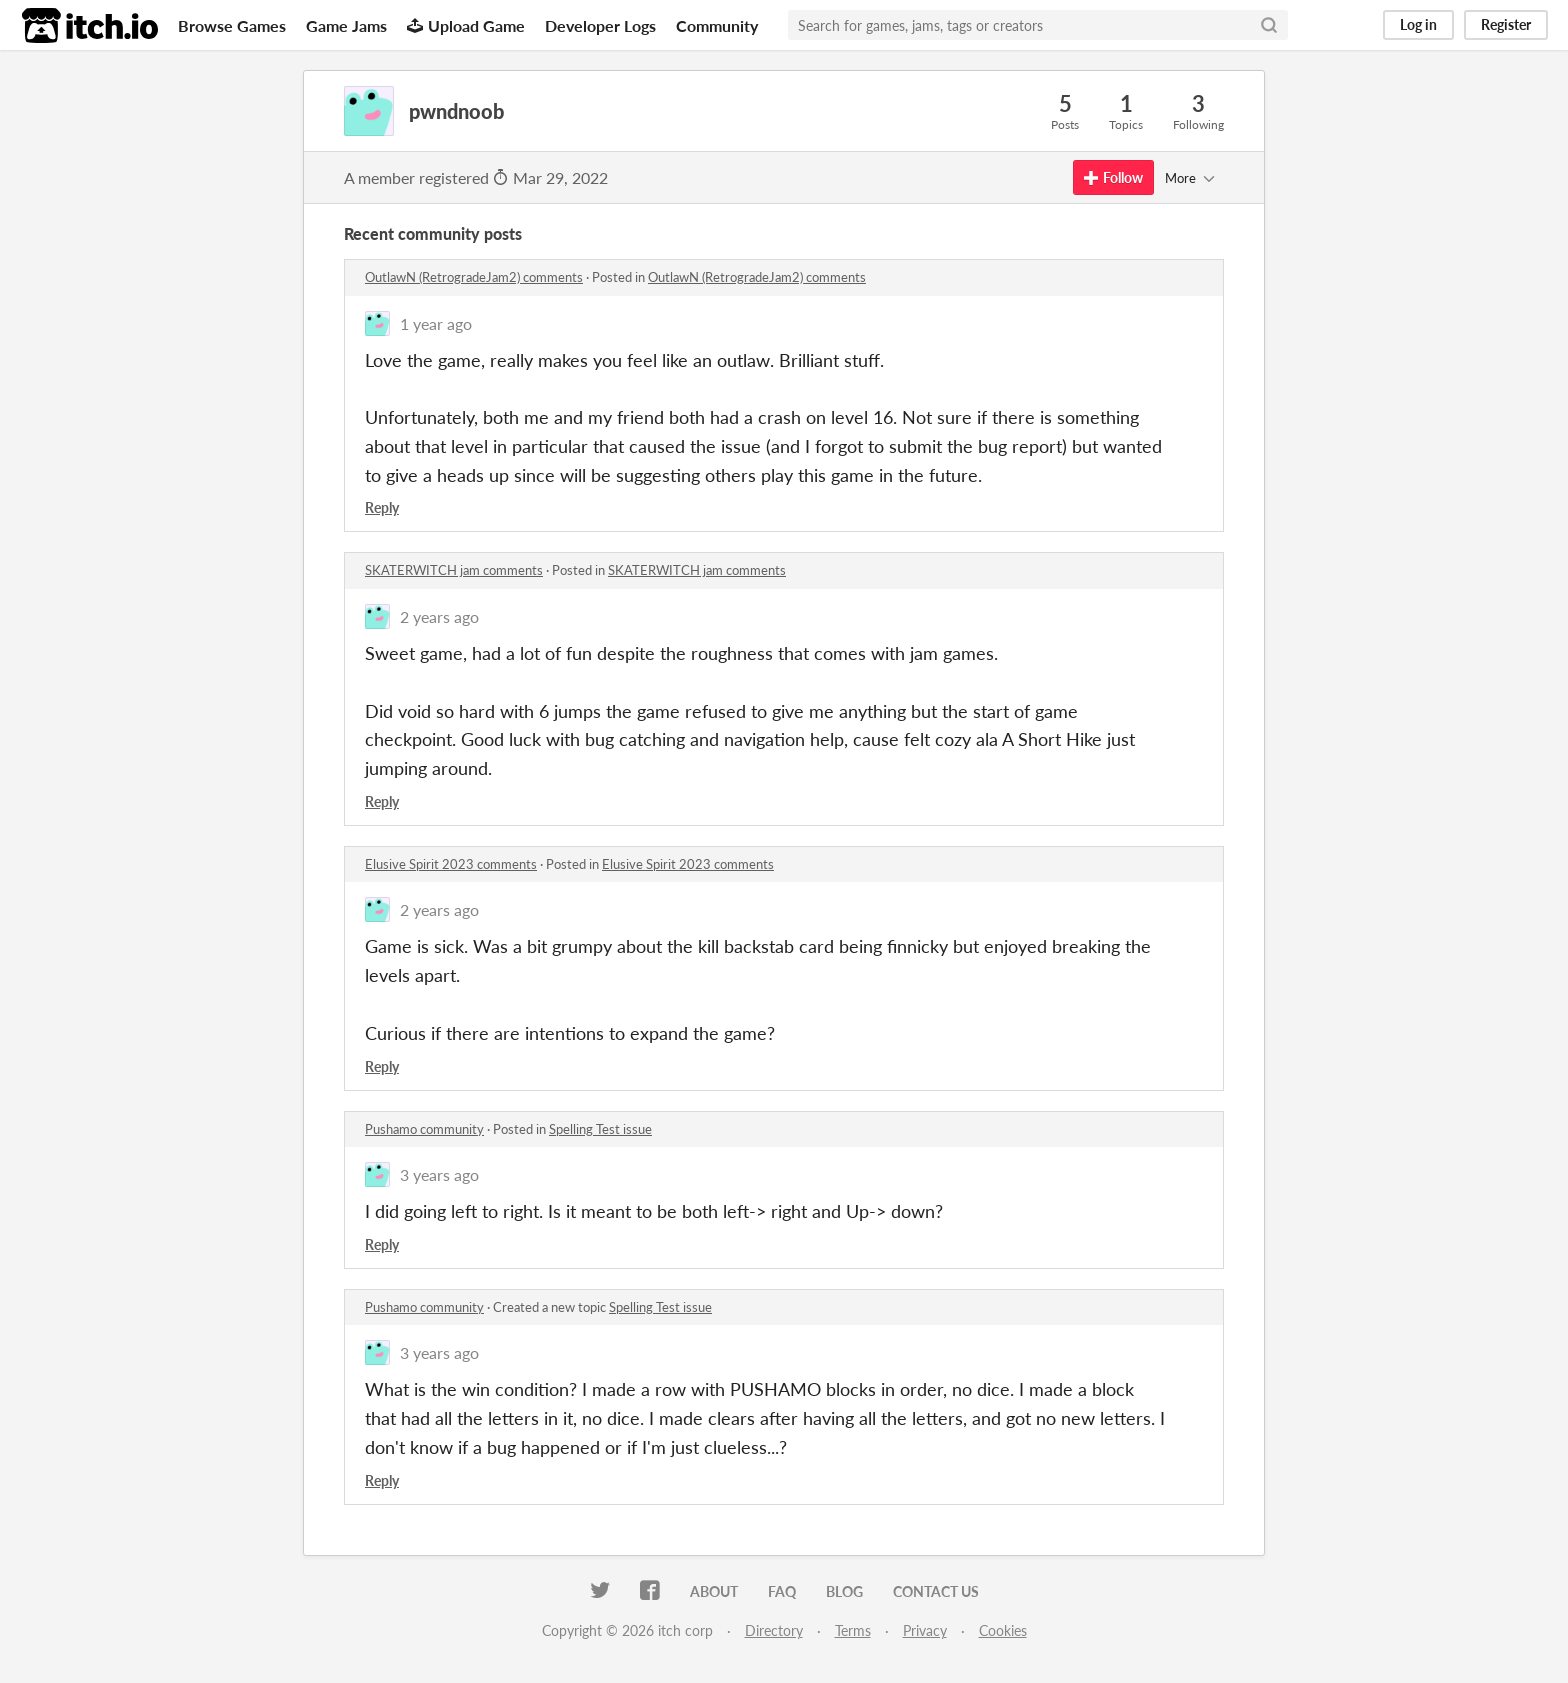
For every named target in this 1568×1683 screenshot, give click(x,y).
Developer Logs (600, 25)
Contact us (936, 1591)
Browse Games (232, 25)
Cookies (1003, 1630)
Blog (844, 1591)
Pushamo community (424, 1129)
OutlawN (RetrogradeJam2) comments (474, 277)
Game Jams (346, 25)
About (714, 1591)
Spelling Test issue (600, 1129)
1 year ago (436, 323)
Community (717, 25)
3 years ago (439, 1174)
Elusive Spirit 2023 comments (451, 864)
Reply (382, 507)
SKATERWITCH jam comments (454, 570)
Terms (853, 1630)
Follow (1113, 177)
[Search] (1269, 25)
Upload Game (466, 25)
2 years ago (439, 616)
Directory (774, 1630)
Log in (1418, 24)
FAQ (782, 1591)
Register (1506, 24)
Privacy (925, 1630)
